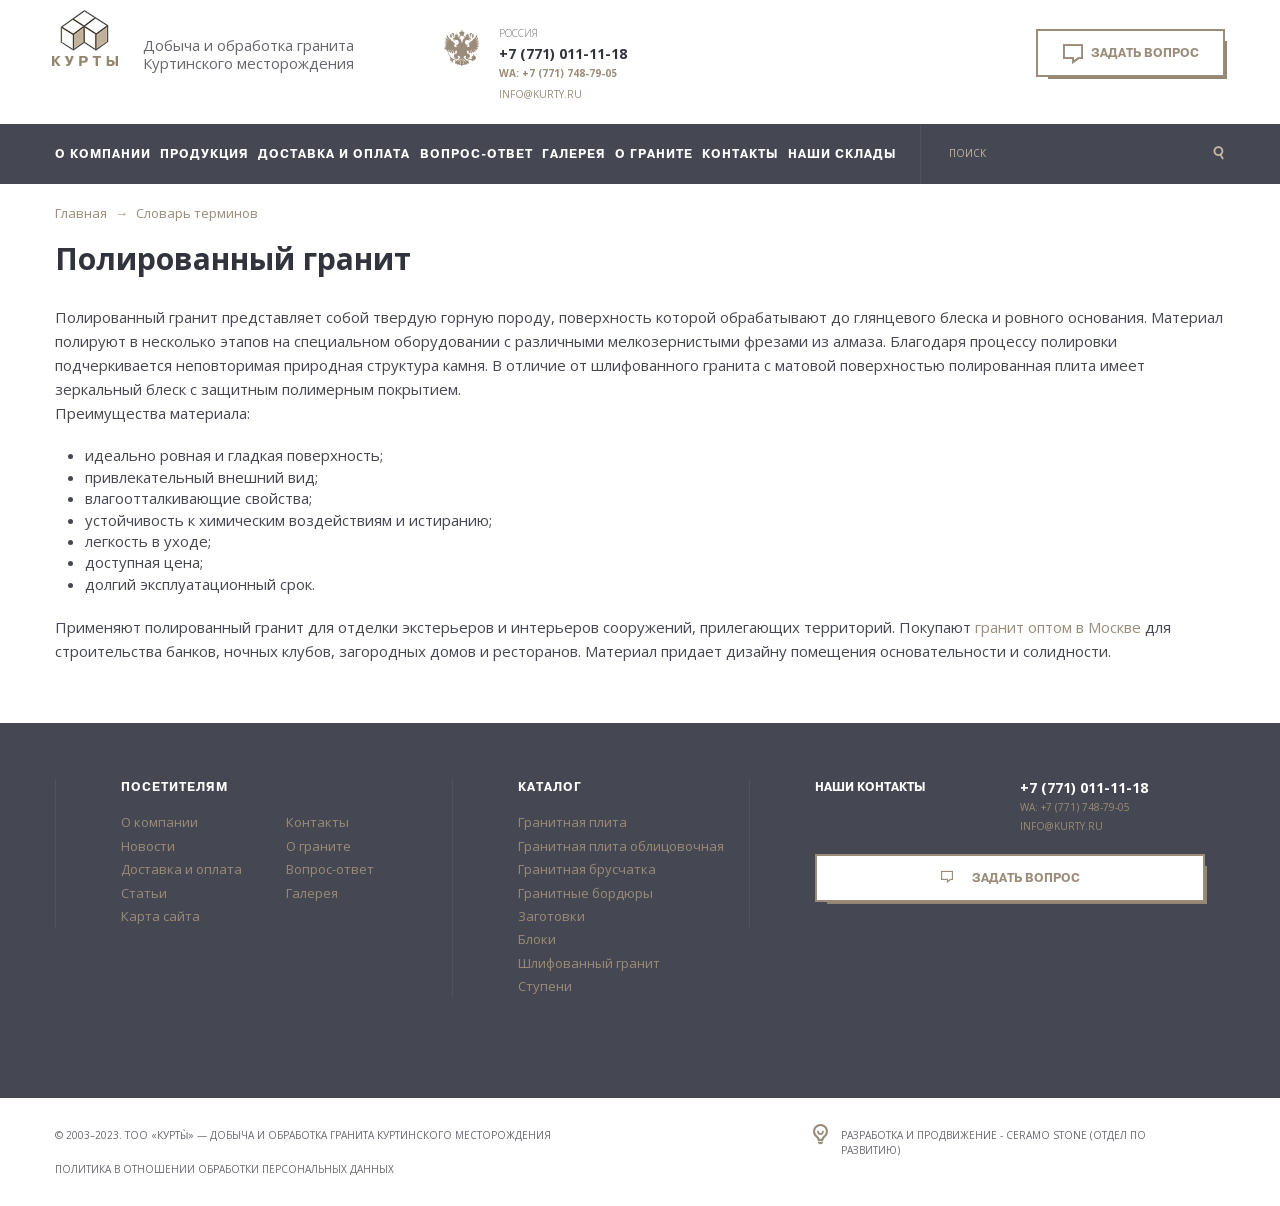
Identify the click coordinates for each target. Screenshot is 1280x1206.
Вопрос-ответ (330, 869)
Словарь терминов (197, 213)
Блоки (537, 939)
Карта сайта (160, 916)
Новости (148, 846)
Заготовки (551, 916)
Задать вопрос (1131, 54)
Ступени (545, 986)
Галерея (312, 893)
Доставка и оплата (181, 869)
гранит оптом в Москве (1058, 627)
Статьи (144, 893)
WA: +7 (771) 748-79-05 (558, 73)
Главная (81, 213)
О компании (159, 822)
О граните (318, 846)
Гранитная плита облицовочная (621, 846)
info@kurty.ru (540, 94)
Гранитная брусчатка (587, 869)
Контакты (317, 822)
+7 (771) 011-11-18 (563, 54)
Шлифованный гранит (589, 963)
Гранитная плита (572, 822)
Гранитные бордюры (585, 893)
